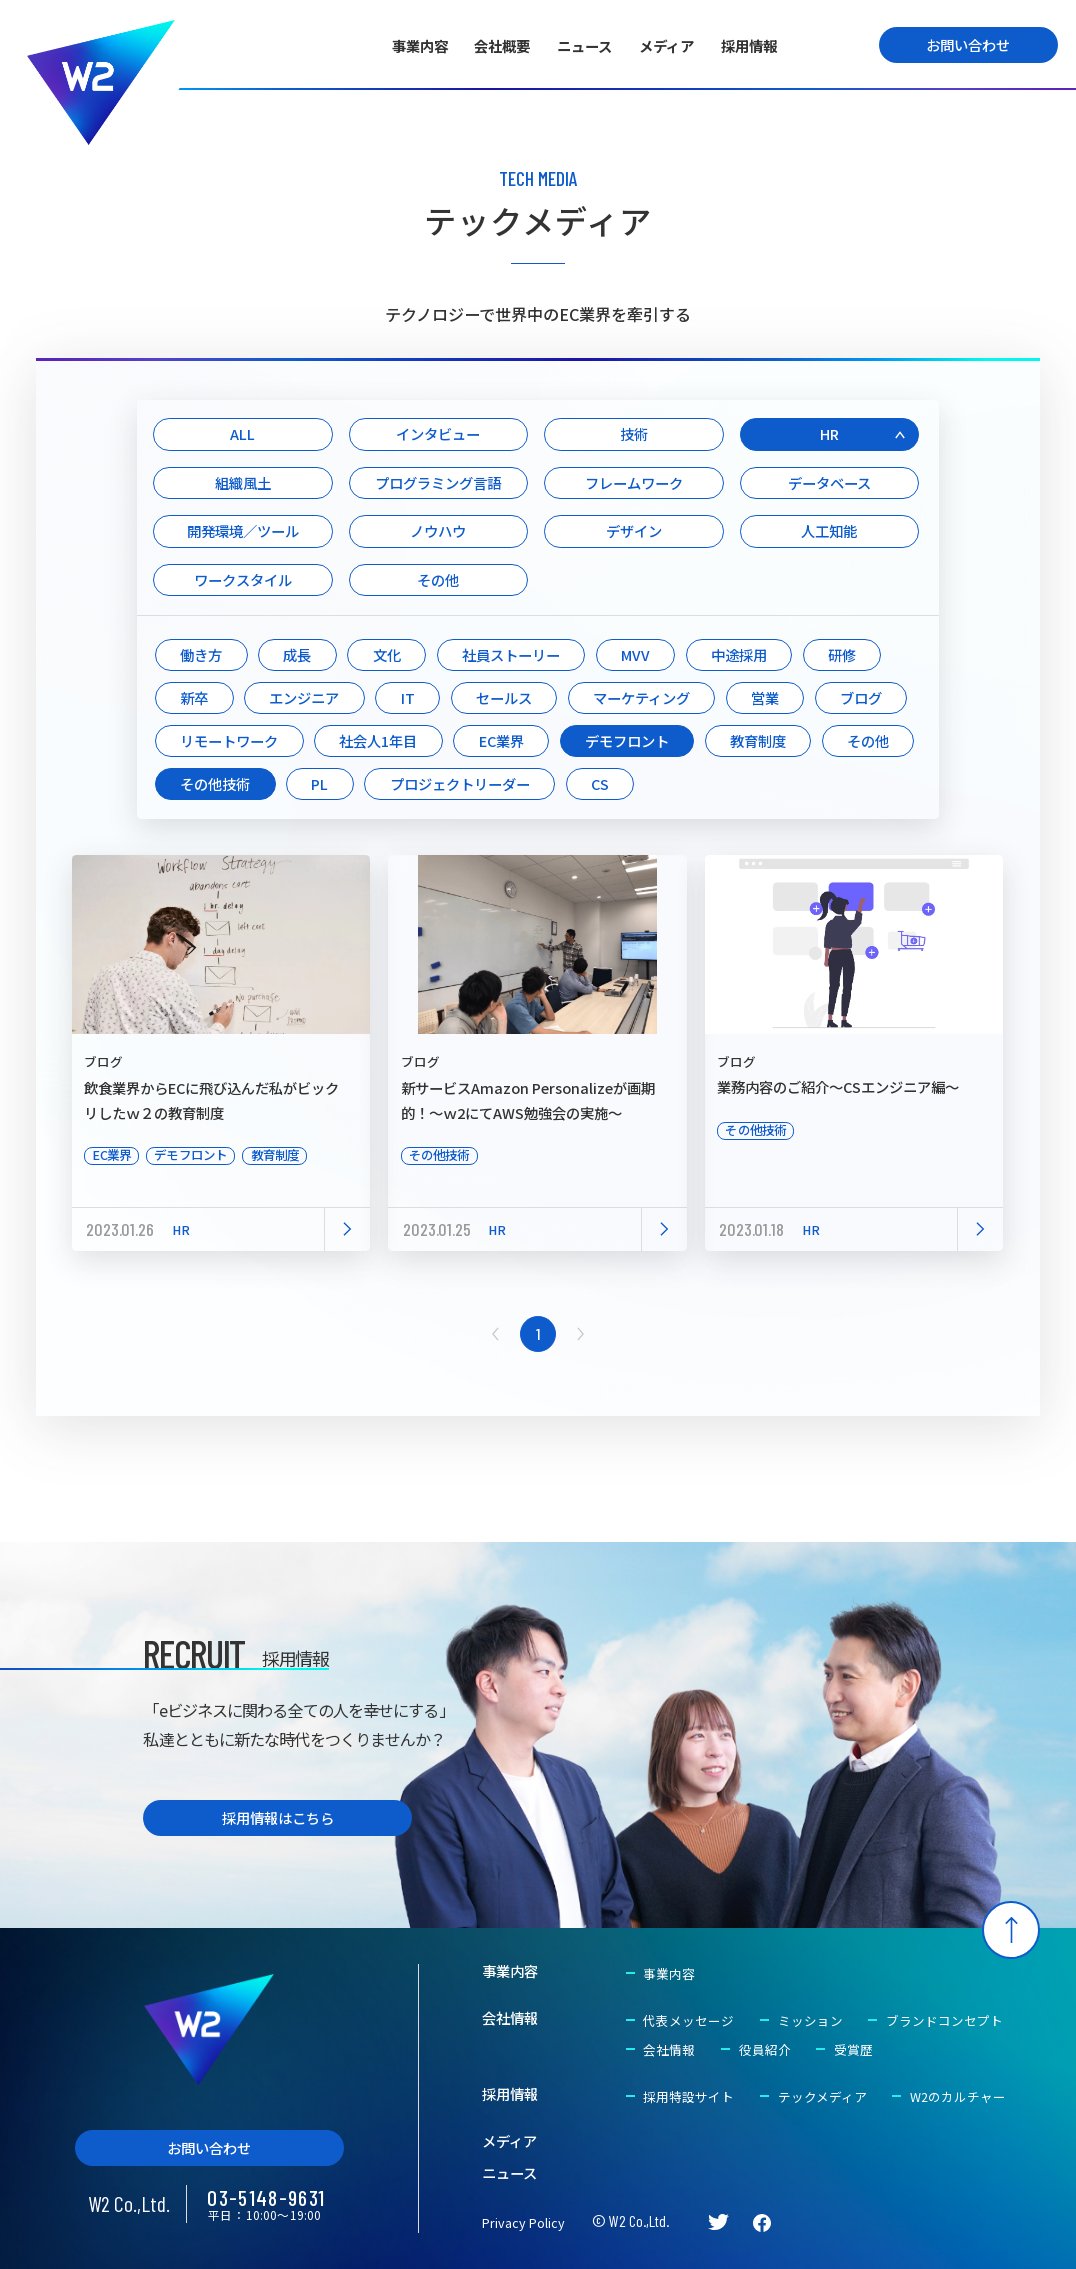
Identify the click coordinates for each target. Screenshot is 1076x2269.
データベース (829, 482)
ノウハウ (438, 530)
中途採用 (739, 654)
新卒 (194, 697)
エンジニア (304, 697)
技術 (634, 433)
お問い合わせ (968, 44)
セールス (504, 697)
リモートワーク (229, 740)
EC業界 (501, 740)
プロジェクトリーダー (460, 783)
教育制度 (758, 740)
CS (600, 783)
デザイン (634, 530)
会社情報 (510, 2018)
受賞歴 (853, 2049)
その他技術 (215, 783)
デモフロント (627, 740)
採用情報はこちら (278, 1817)
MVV (635, 654)
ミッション (810, 2020)
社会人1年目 (378, 740)
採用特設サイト (688, 2096)
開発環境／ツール (243, 530)
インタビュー (438, 433)
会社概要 (502, 45)
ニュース (584, 45)
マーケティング (641, 697)
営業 (765, 697)
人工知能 (829, 530)
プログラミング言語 (438, 482)
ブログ (861, 697)
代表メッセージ (688, 2020)
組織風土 (243, 482)
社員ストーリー (511, 654)
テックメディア (822, 2096)
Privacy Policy (523, 2222)
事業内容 (420, 45)
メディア (666, 45)
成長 (297, 654)
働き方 (201, 654)
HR (829, 433)
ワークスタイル (243, 579)
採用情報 (749, 45)
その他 (438, 579)
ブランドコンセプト (944, 2020)
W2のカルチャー (958, 2096)
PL (319, 783)
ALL (242, 433)
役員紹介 (765, 2049)
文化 (387, 654)
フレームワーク (634, 482)
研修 (842, 654)
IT (408, 697)
